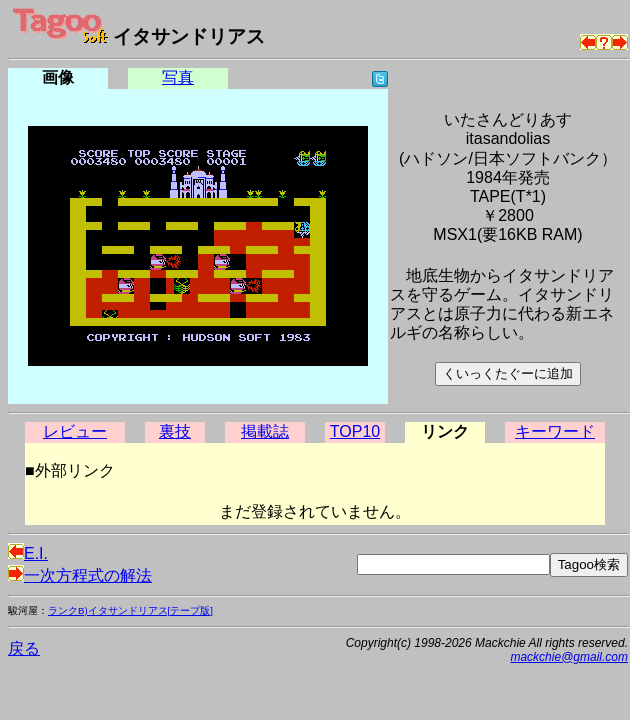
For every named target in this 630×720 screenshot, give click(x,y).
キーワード (555, 431)
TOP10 (355, 431)
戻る (24, 648)
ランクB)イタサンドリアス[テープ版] (130, 610)
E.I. (28, 553)
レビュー (75, 431)
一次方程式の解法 (80, 575)
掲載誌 (265, 431)
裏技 (175, 431)
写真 (178, 77)
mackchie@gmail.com (569, 657)
